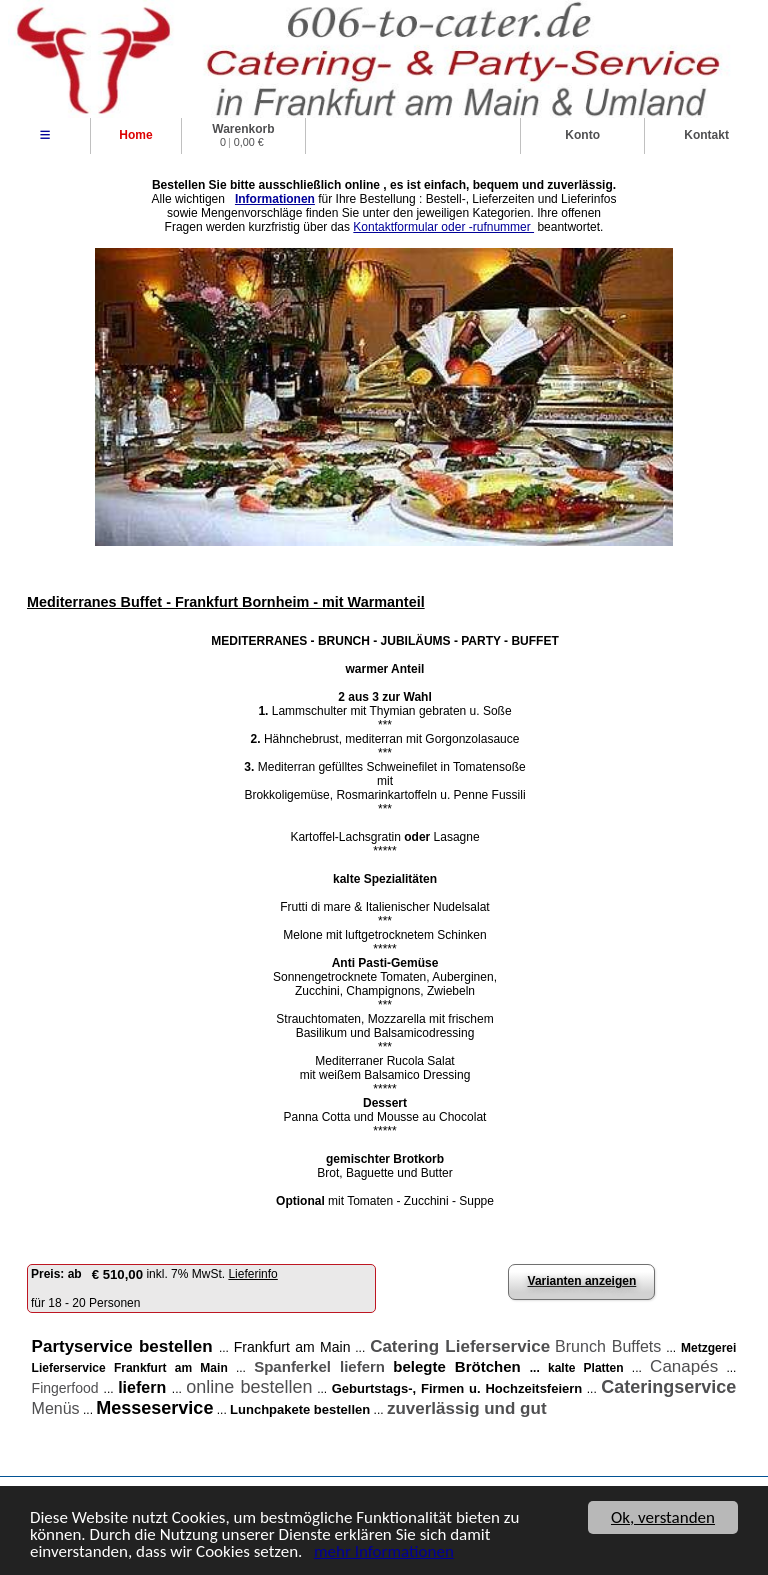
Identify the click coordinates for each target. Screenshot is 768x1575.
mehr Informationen (384, 1552)
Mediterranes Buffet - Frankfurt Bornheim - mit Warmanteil (226, 602)
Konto (582, 135)
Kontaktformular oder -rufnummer (443, 227)
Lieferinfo (252, 1274)
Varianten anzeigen (582, 1281)
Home (135, 135)
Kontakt (706, 135)
